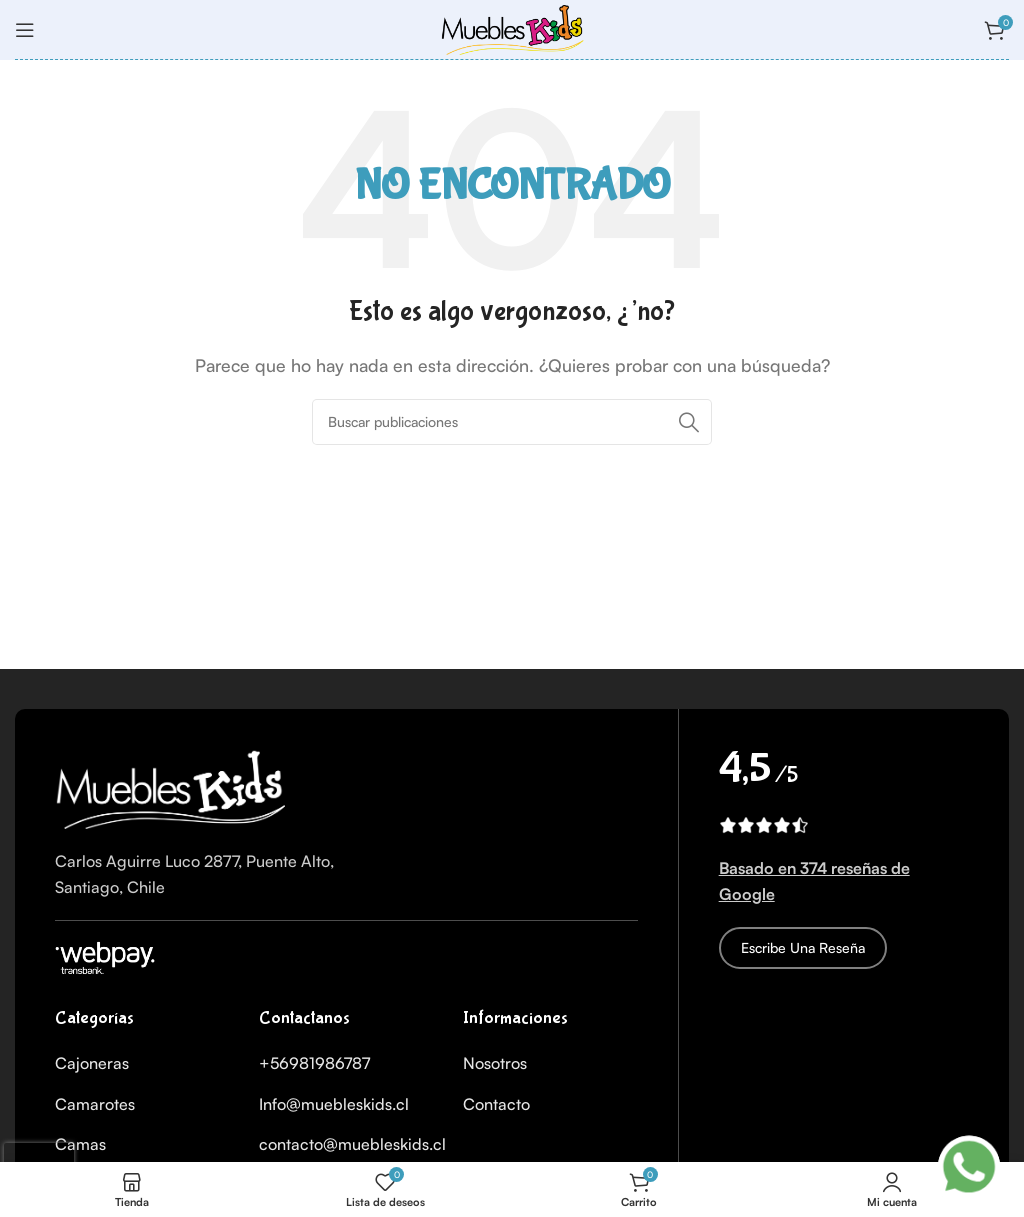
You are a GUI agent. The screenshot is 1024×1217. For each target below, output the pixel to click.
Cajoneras (92, 1063)
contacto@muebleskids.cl (352, 1144)
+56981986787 (314, 1063)
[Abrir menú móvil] (25, 30)
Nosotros (495, 1063)
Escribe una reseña (803, 947)
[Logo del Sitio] (512, 27)
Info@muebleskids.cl (334, 1104)
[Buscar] (512, 422)
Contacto (496, 1104)
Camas (80, 1144)
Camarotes (95, 1104)
